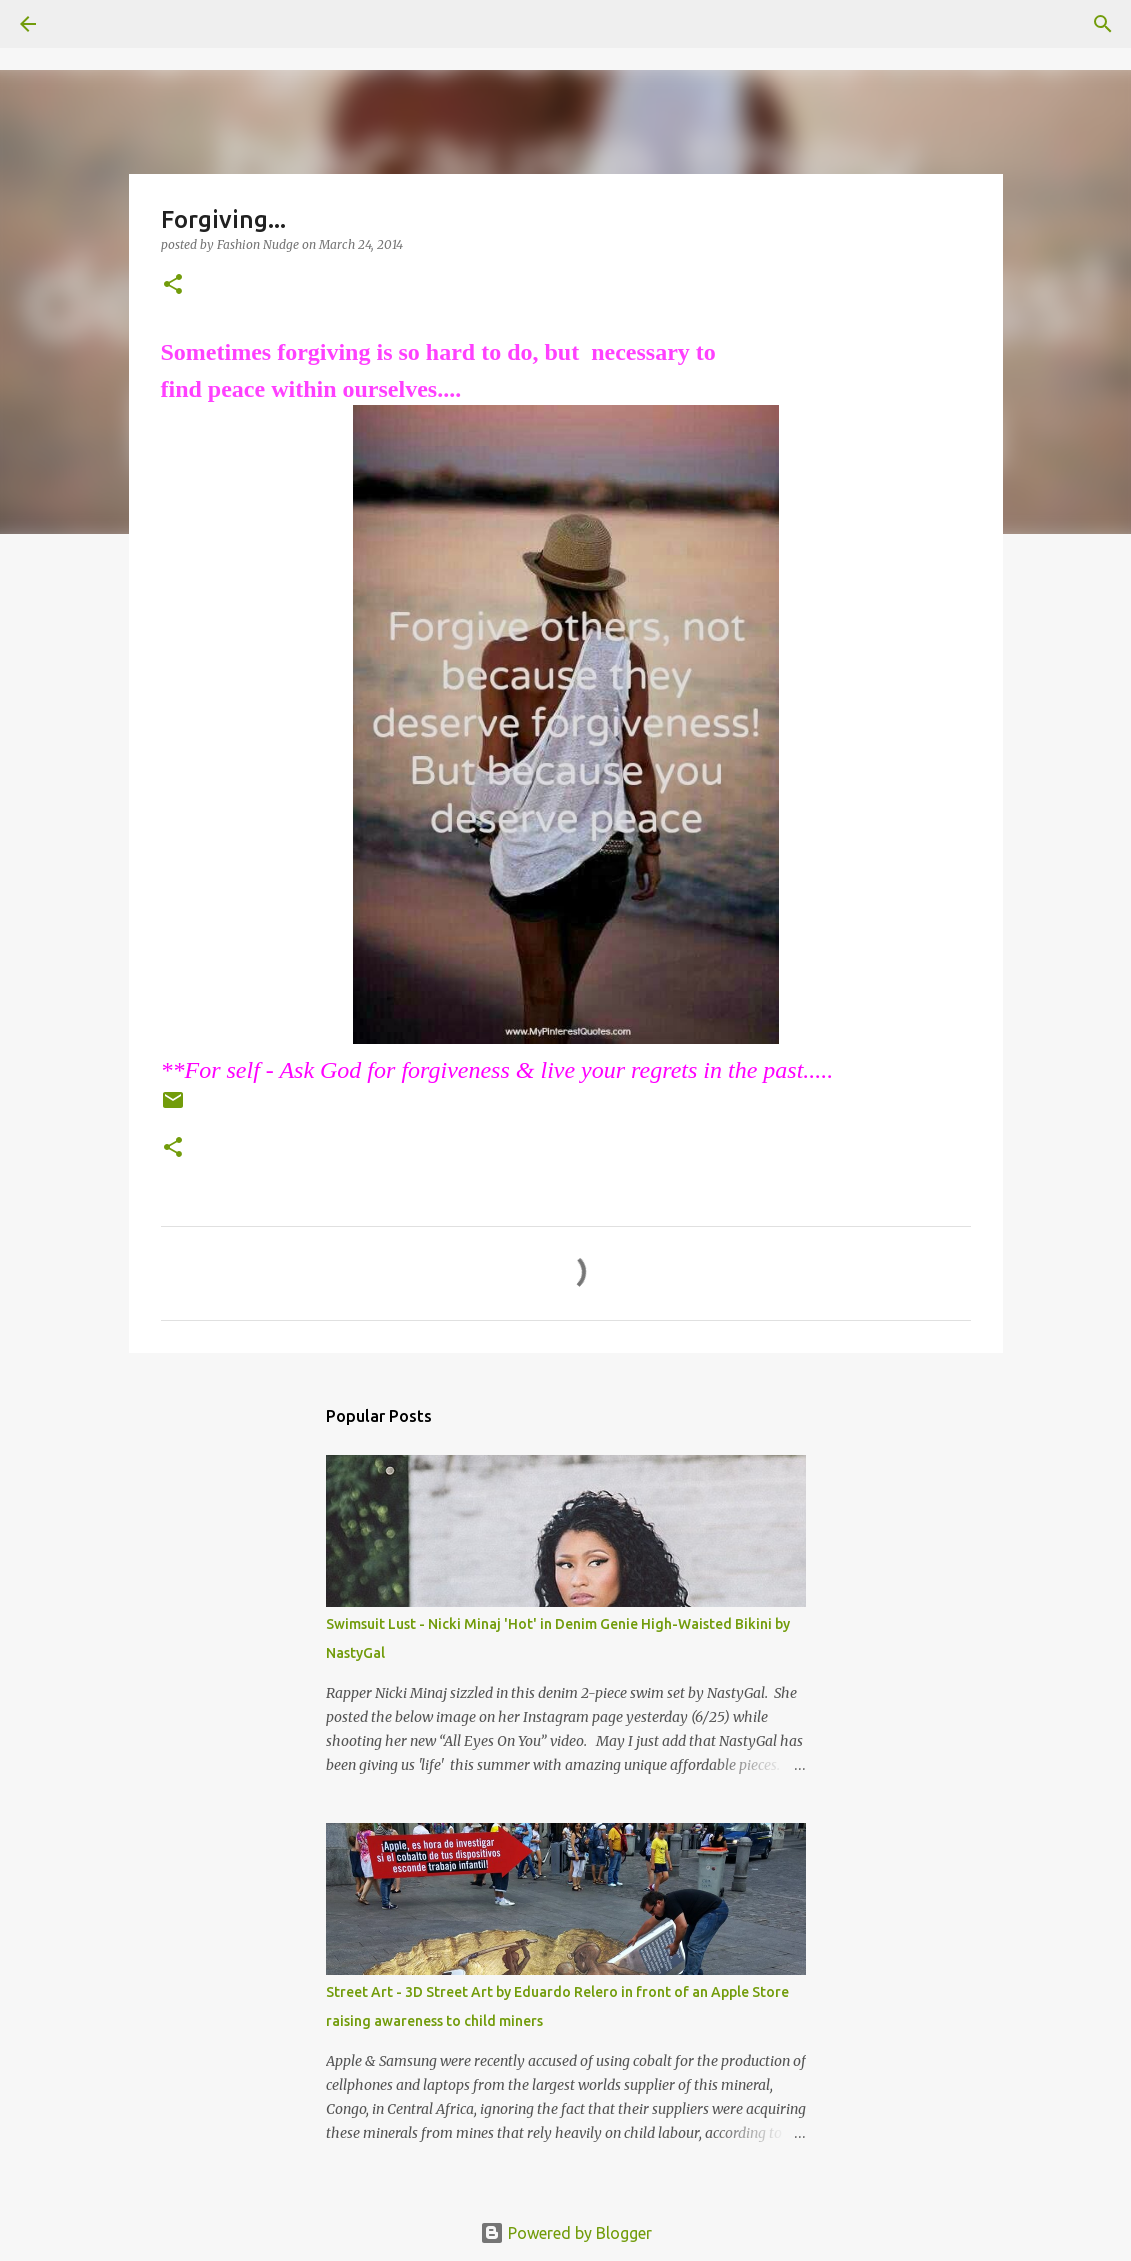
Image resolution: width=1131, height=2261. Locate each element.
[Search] (84, 24)
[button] (173, 285)
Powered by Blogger (566, 2233)
